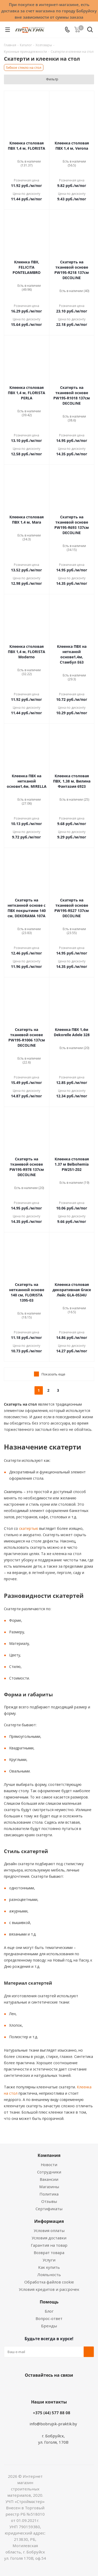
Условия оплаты (49, 2230)
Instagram (54, 2387)
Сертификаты (49, 2208)
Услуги (49, 2259)
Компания (49, 2155)
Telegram (67, 2387)
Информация (49, 2221)
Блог (49, 2311)
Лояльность (49, 2274)
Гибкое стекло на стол (23, 67)
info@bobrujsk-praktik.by (53, 2423)
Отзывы (49, 2201)
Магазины (49, 2186)
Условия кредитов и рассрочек (49, 2289)
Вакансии (49, 2179)
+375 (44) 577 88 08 (51, 2412)
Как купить (49, 2267)
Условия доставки (49, 2237)
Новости (49, 2164)
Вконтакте (28, 2387)
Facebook (41, 2387)
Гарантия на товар (49, 2245)
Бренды (49, 2325)
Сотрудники (49, 2172)
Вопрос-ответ (49, 2318)
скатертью (28, 1528)
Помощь (49, 2302)
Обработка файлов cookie (49, 2282)
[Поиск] (90, 30)
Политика (49, 2194)
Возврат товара (49, 2252)
